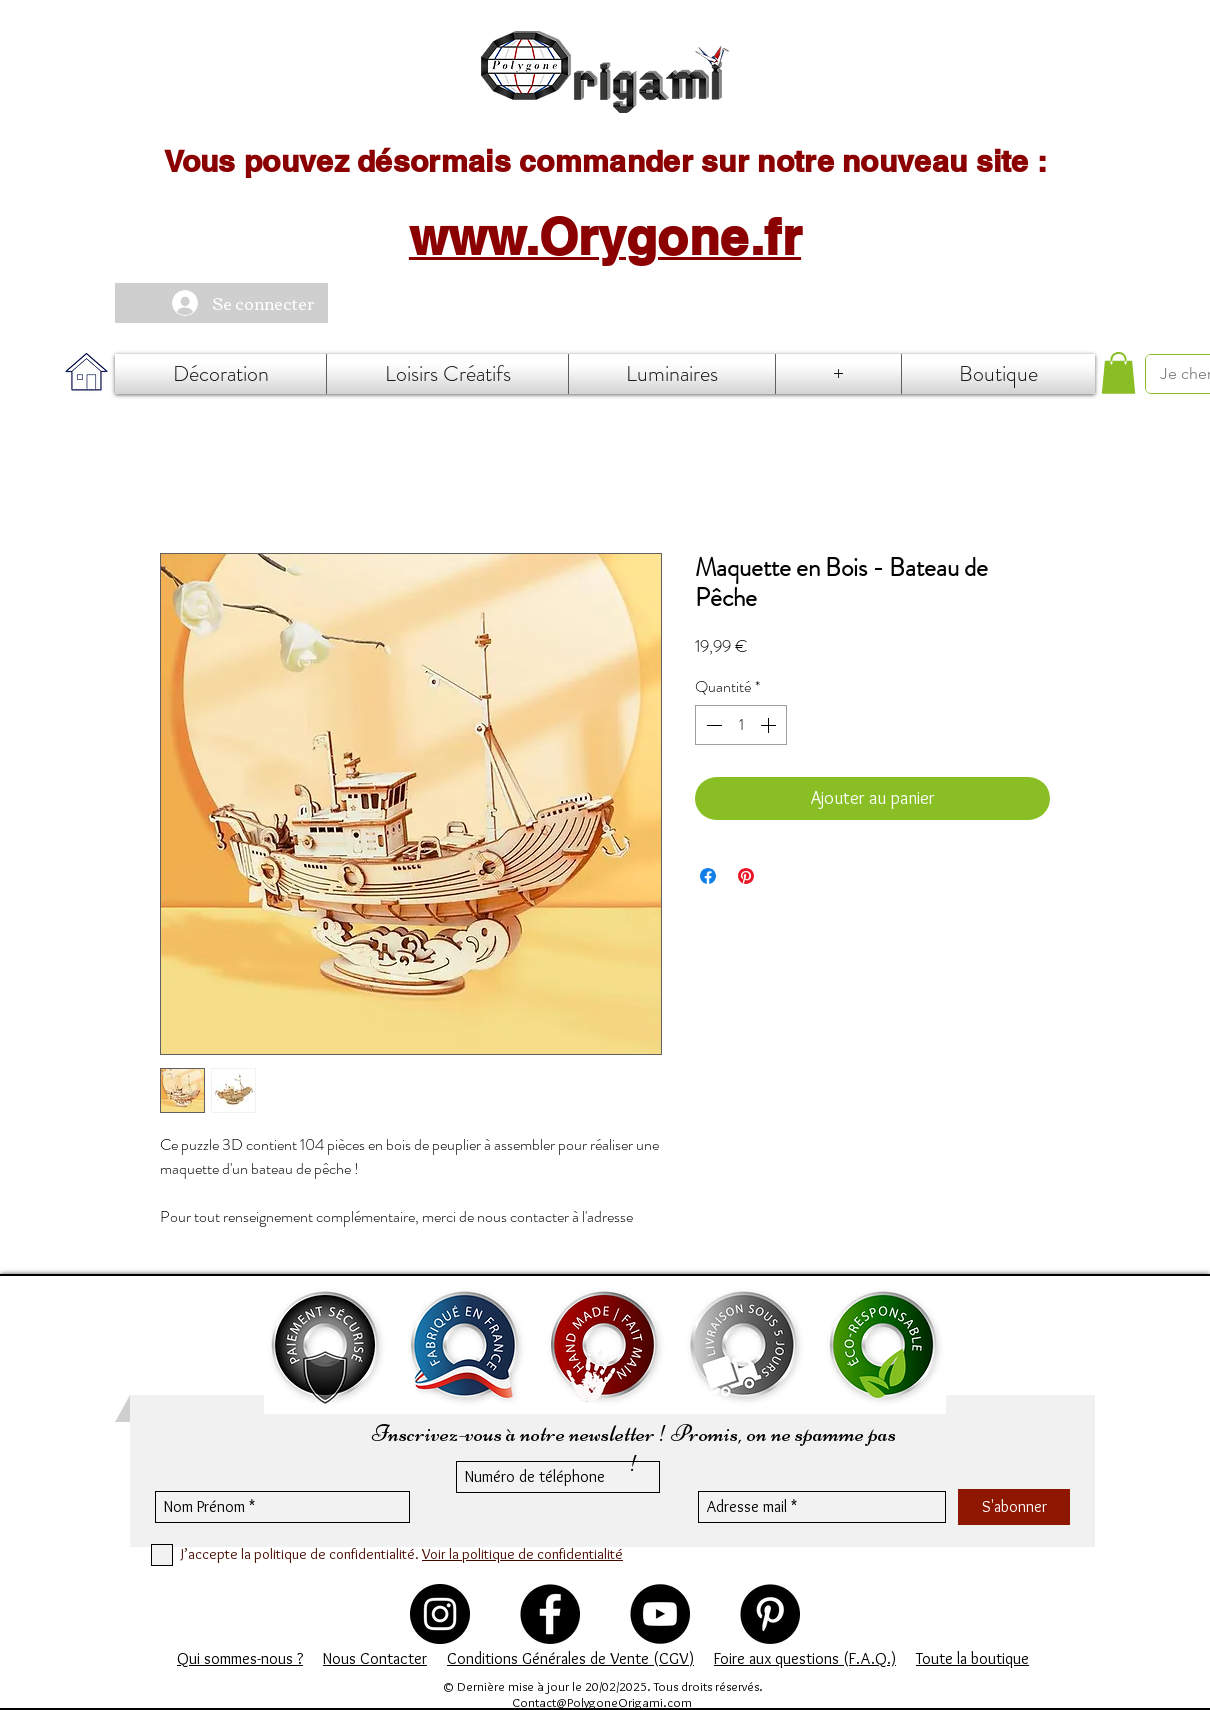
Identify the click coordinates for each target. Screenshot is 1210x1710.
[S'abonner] (1014, 1507)
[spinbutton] (741, 725)
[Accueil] (605, 72)
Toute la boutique (972, 1658)
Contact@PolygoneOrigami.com (602, 1702)
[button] (1118, 373)
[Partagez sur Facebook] (708, 876)
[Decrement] (712, 725)
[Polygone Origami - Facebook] (550, 1614)
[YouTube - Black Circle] (660, 1614)
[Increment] (770, 725)
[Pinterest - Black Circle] (770, 1614)
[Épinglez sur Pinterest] (746, 876)
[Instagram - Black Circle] (440, 1614)
